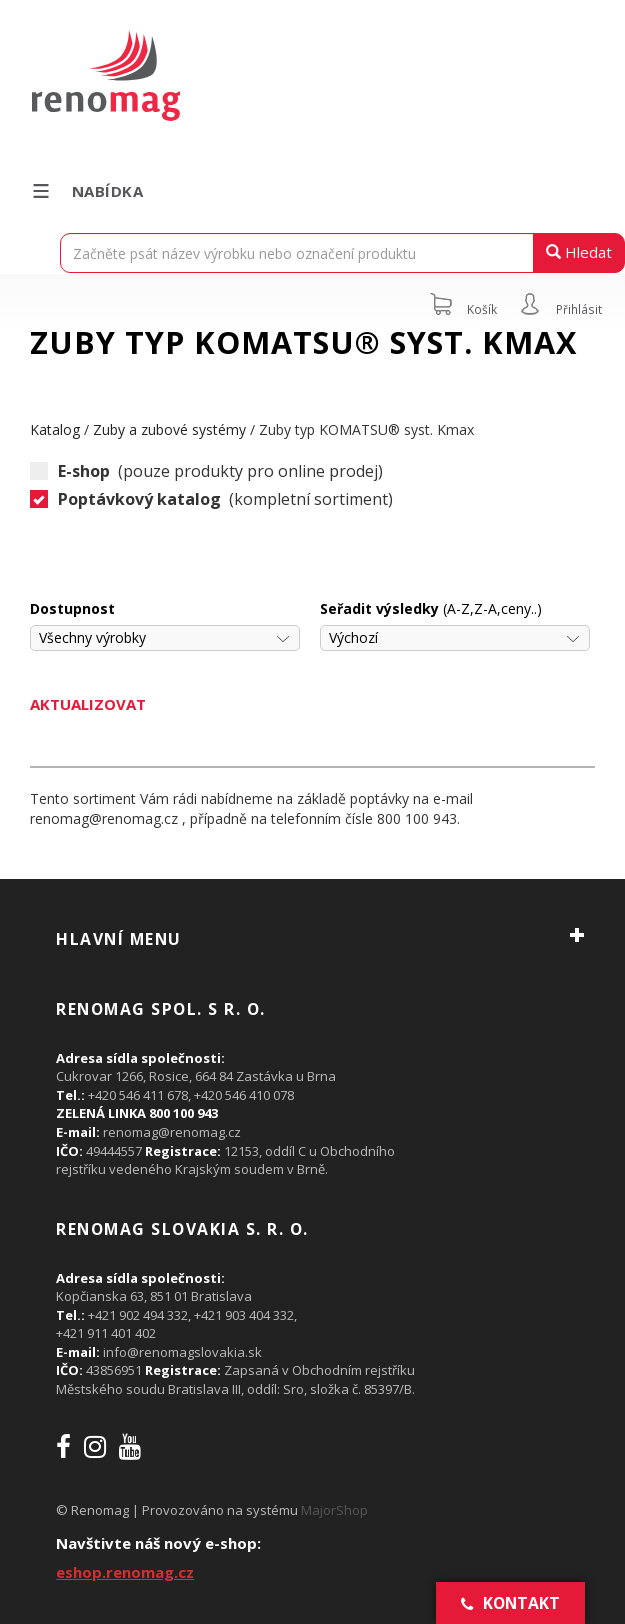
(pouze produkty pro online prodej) (206, 471)
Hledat (579, 252)
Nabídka (86, 191)
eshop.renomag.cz (125, 1572)
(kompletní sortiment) (211, 499)
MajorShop (334, 1510)
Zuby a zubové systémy (169, 429)
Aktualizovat (88, 704)
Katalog (55, 429)
